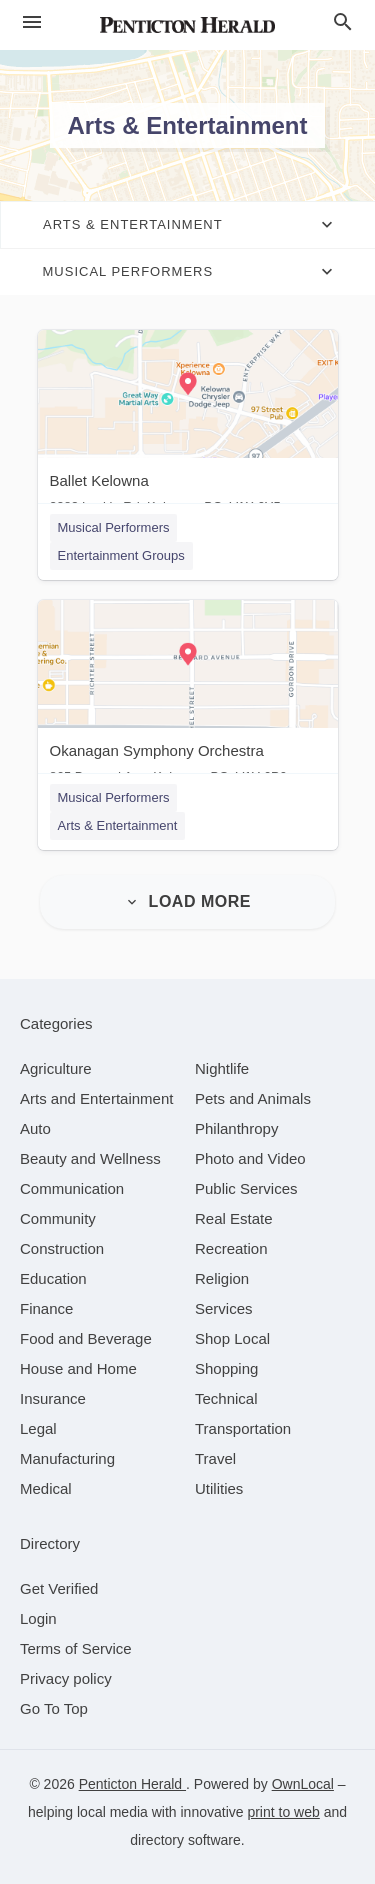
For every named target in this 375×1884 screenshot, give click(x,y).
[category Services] (224, 1308)
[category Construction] (62, 1248)
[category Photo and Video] (250, 1158)
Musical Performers (114, 527)
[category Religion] (222, 1278)
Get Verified (59, 1588)
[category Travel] (215, 1458)
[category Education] (53, 1278)
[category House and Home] (78, 1368)
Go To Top (54, 1708)
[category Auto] (35, 1128)
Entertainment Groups (121, 555)
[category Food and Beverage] (86, 1338)
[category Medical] (46, 1488)
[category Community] (58, 1218)
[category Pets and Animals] (253, 1098)
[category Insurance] (53, 1398)
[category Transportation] (243, 1428)
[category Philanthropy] (236, 1128)
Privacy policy (66, 1678)
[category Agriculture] (56, 1068)
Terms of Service (76, 1648)
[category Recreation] (231, 1248)
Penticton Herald (132, 1784)
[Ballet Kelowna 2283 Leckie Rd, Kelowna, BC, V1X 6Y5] (188, 426)
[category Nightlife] (222, 1068)
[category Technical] (226, 1398)
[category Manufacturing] (67, 1458)
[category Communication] (72, 1188)
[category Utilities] (219, 1488)
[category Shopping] (226, 1368)
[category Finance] (46, 1308)
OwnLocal (303, 1784)
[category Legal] (38, 1428)
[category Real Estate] (234, 1218)
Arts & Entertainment (118, 825)
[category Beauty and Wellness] (90, 1158)
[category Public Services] (246, 1188)
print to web (283, 1812)
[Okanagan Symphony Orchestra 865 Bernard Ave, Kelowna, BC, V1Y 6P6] (188, 696)
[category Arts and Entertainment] (96, 1098)
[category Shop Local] (232, 1338)
